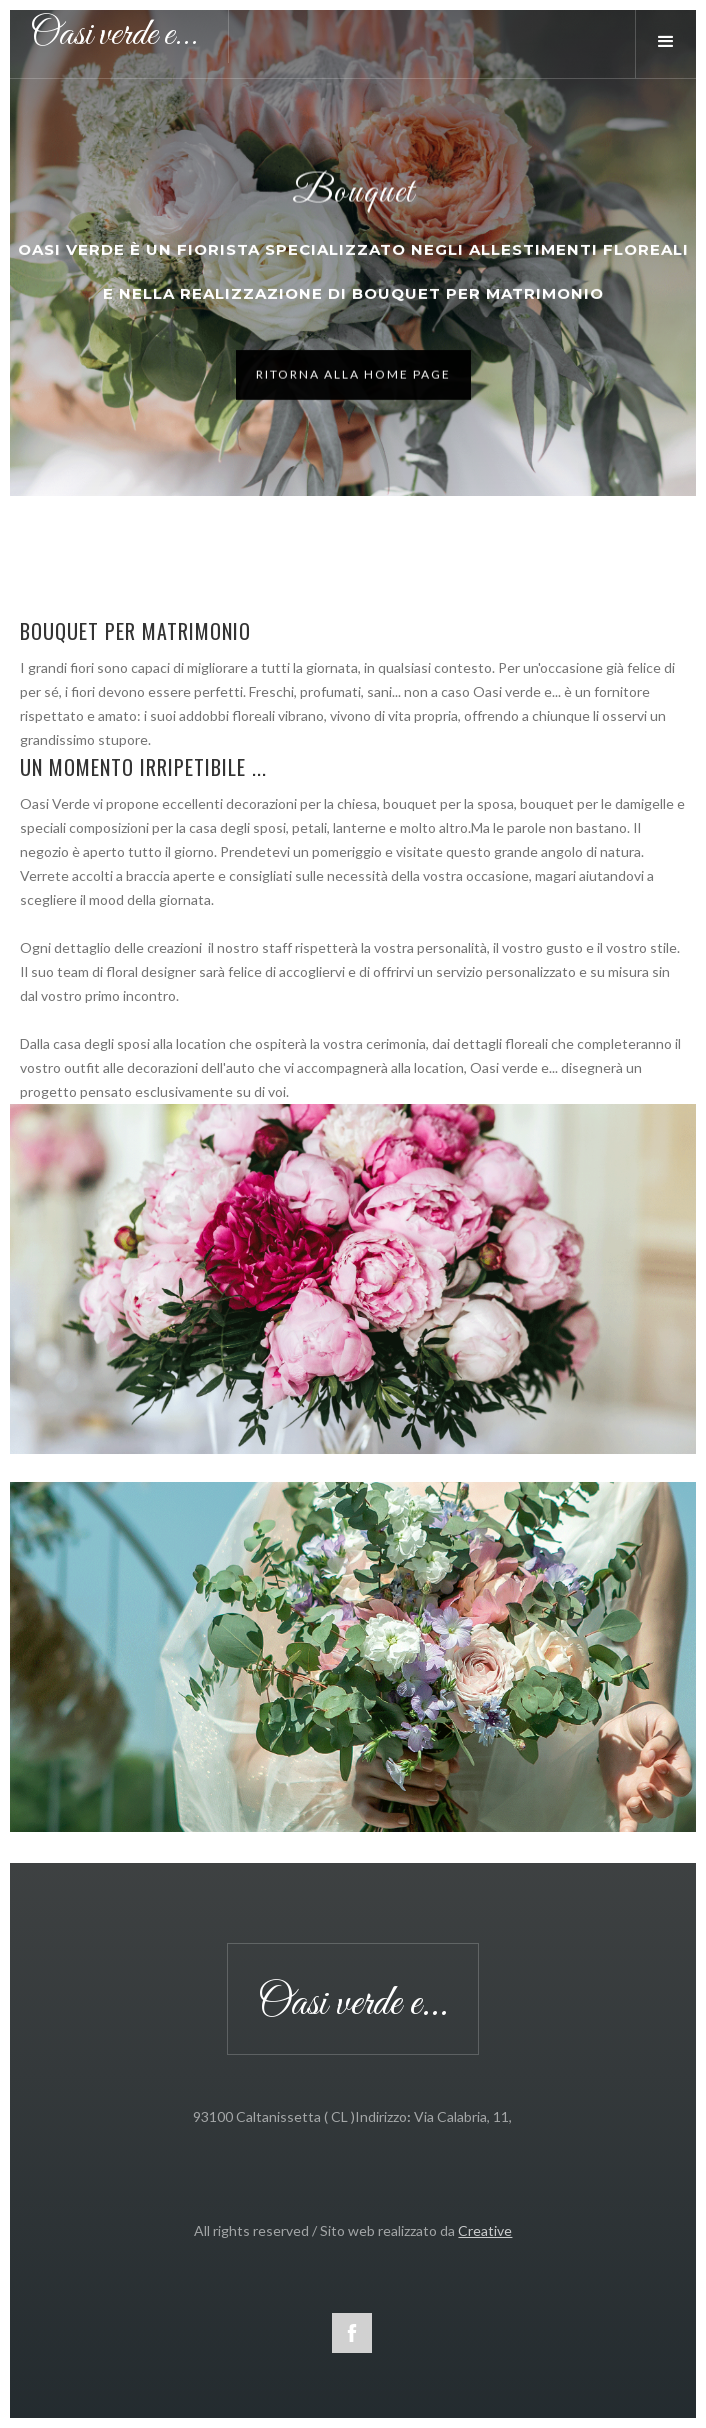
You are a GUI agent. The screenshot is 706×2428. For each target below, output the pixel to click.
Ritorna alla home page (353, 377)
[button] (670, 42)
